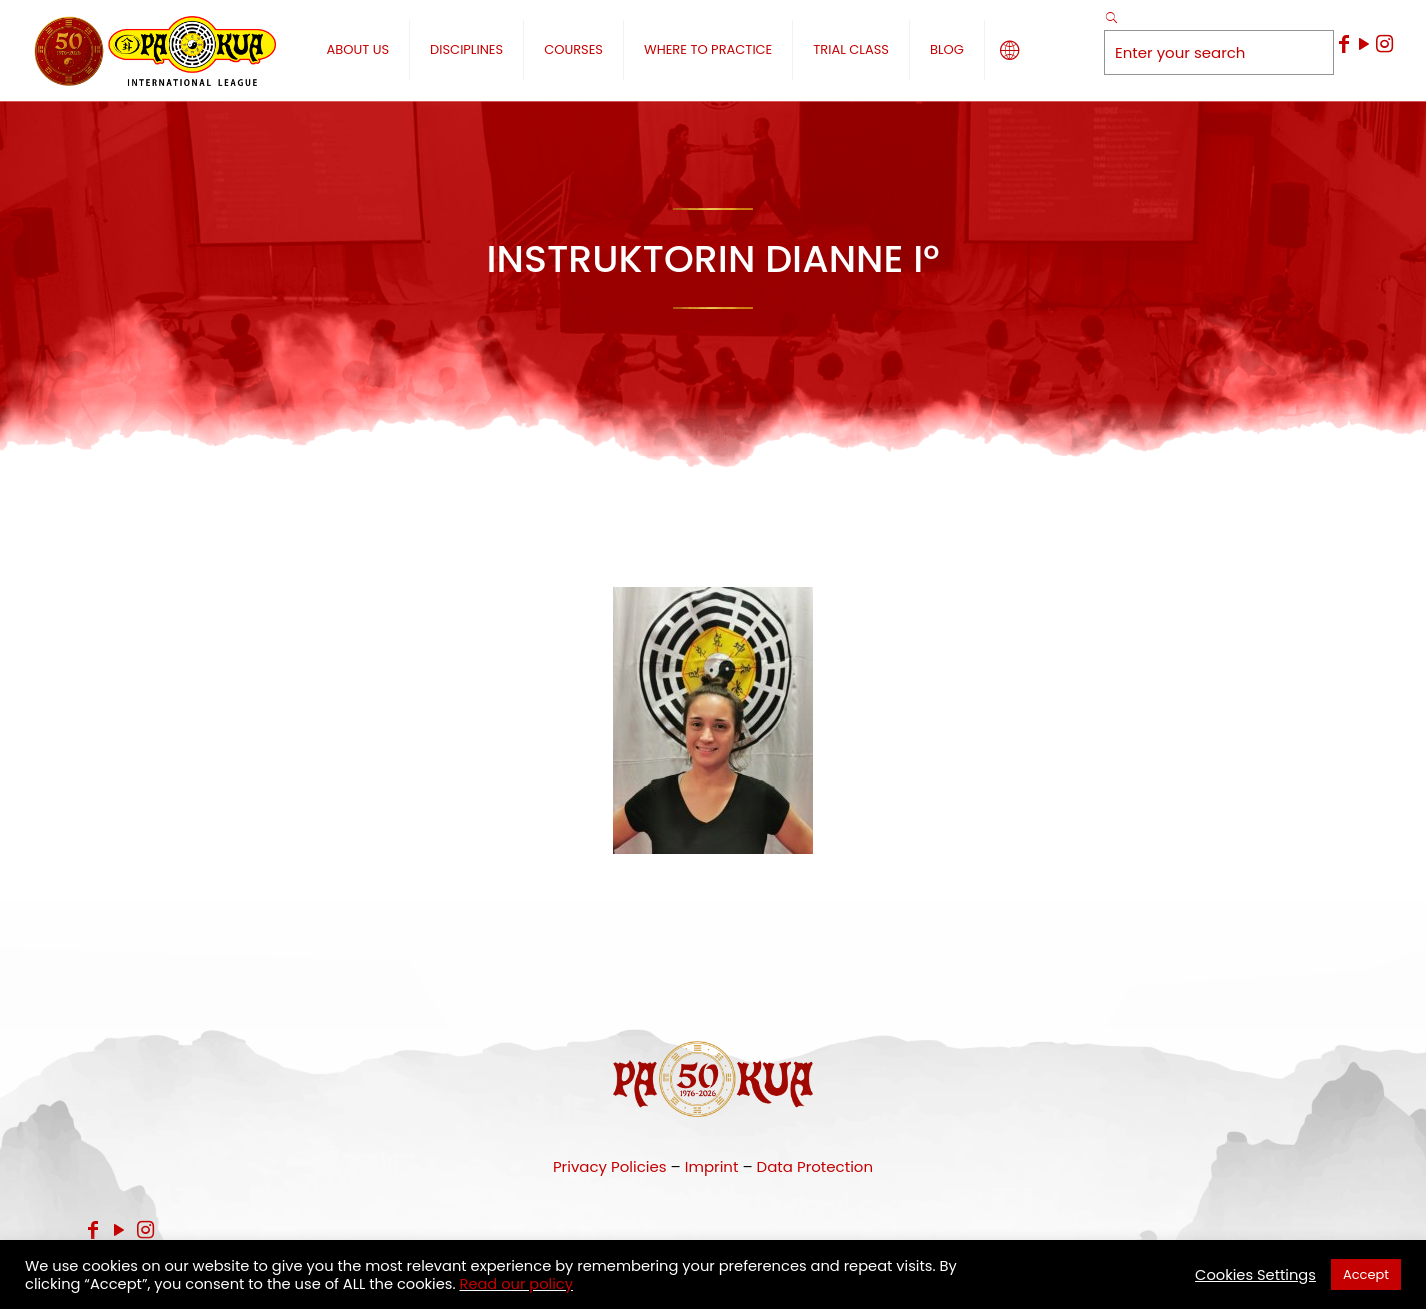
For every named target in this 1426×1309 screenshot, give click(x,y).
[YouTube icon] (1364, 44)
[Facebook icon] (1344, 44)
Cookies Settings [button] (1255, 1275)
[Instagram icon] (1384, 44)
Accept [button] (1366, 1274)
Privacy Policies (610, 1166)
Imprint (712, 1166)
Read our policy (516, 1284)
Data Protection (815, 1166)
